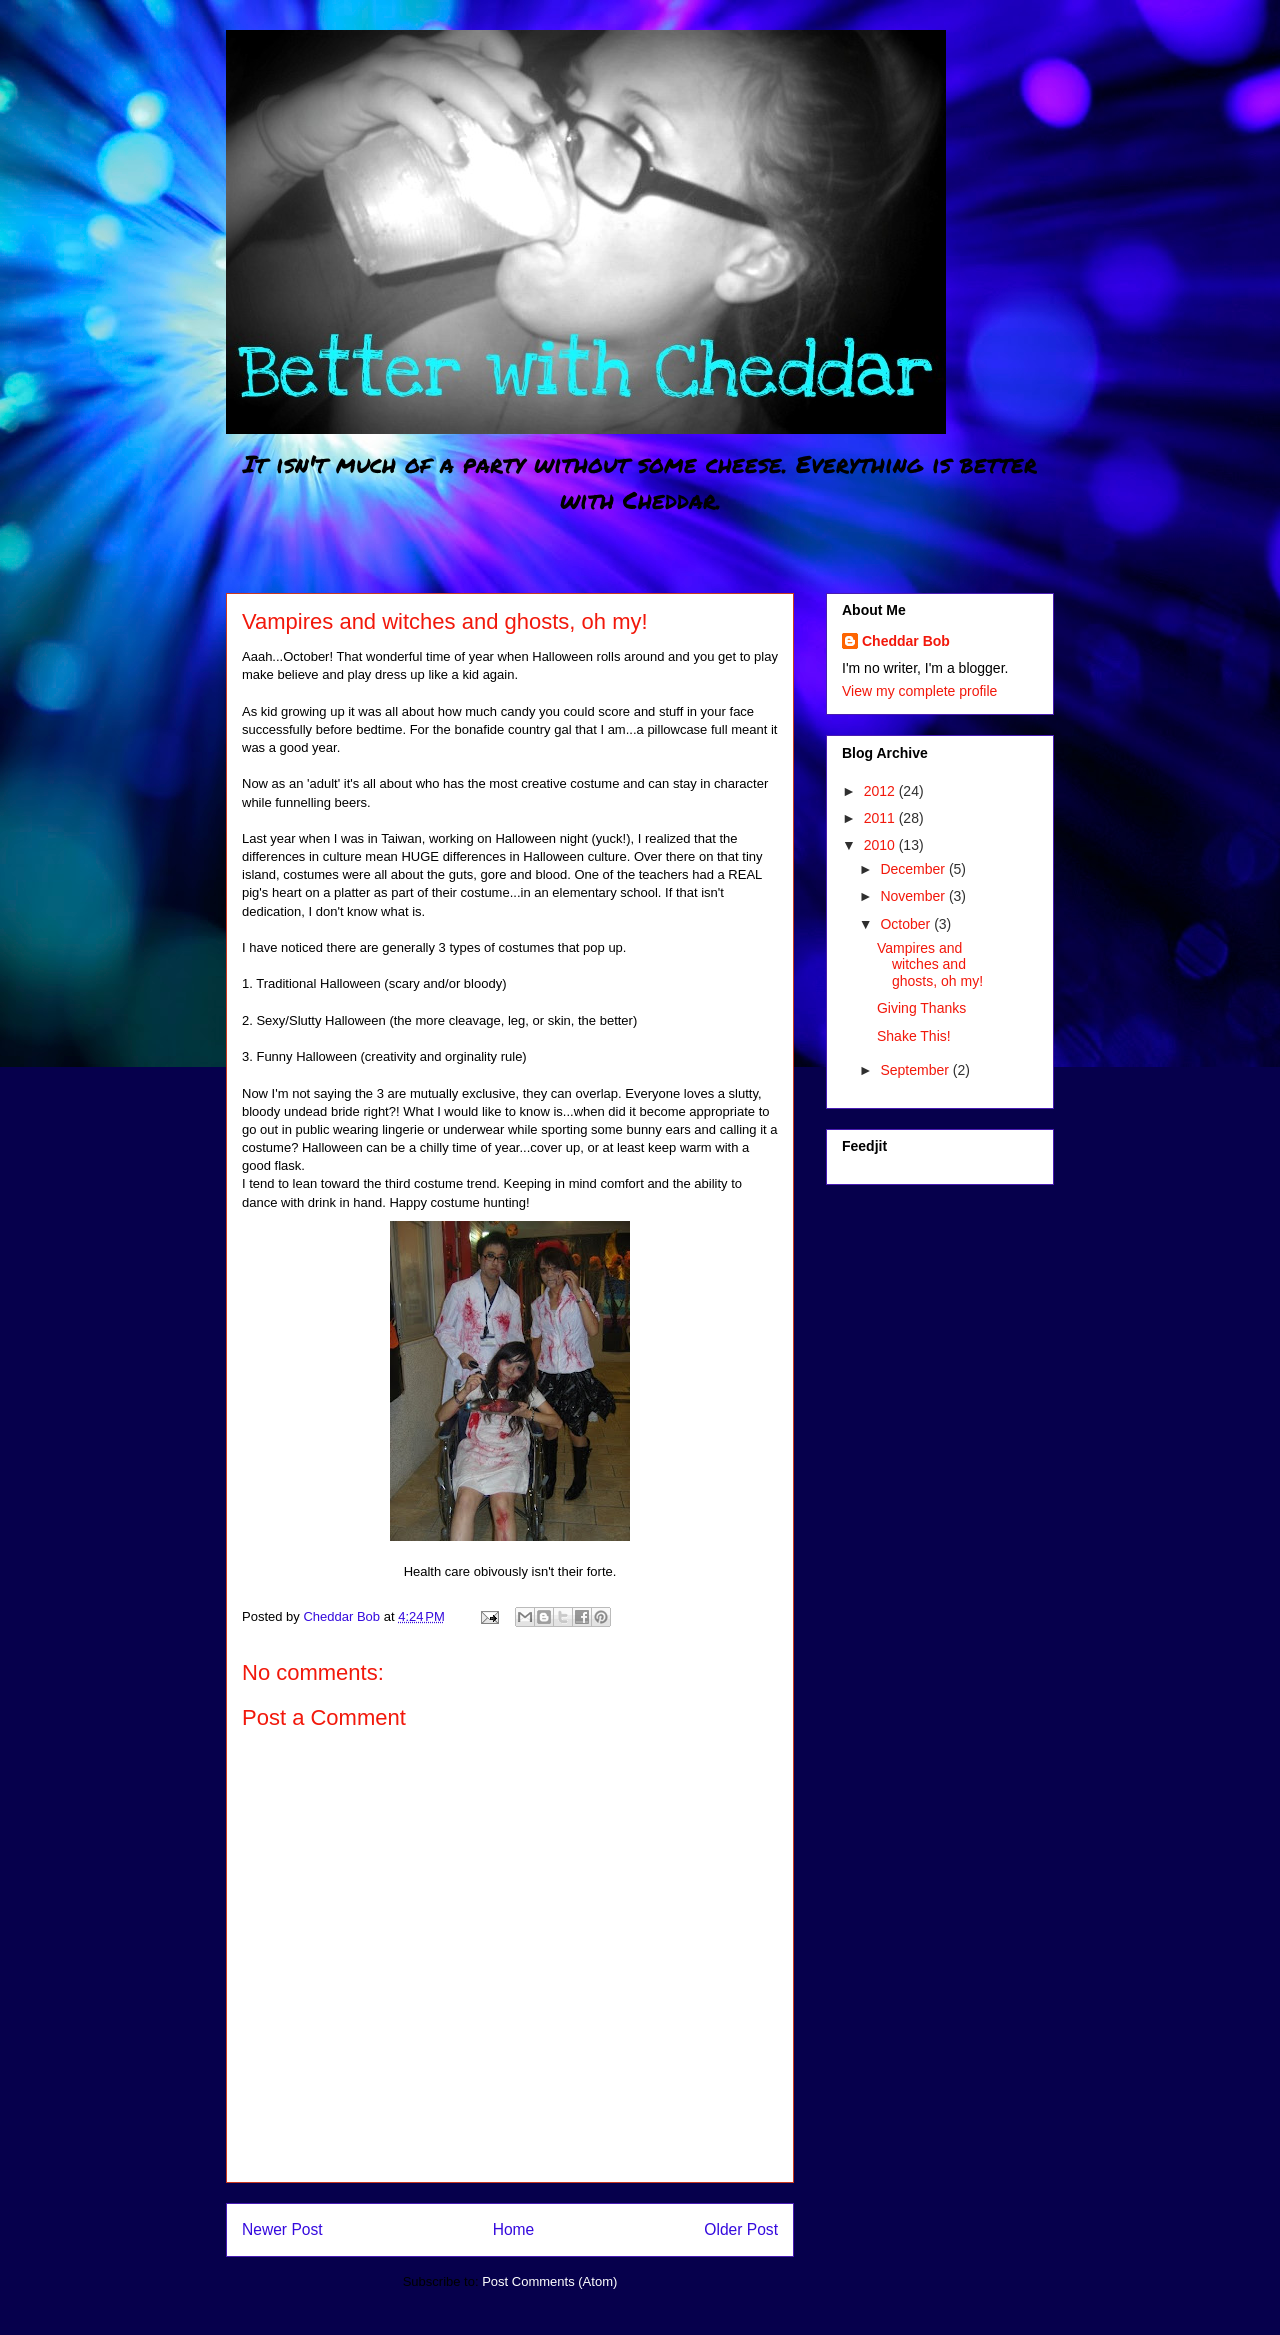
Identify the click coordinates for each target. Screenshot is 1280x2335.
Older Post (741, 2229)
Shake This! (914, 1036)
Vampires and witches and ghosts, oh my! (930, 965)
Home (514, 2229)
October (907, 924)
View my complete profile (919, 691)
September (916, 1070)
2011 (881, 818)
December (914, 869)
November (914, 896)
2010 (881, 845)
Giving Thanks (921, 1008)
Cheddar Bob (906, 641)
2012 (881, 791)
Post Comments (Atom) (549, 2281)
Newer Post (282, 2229)
